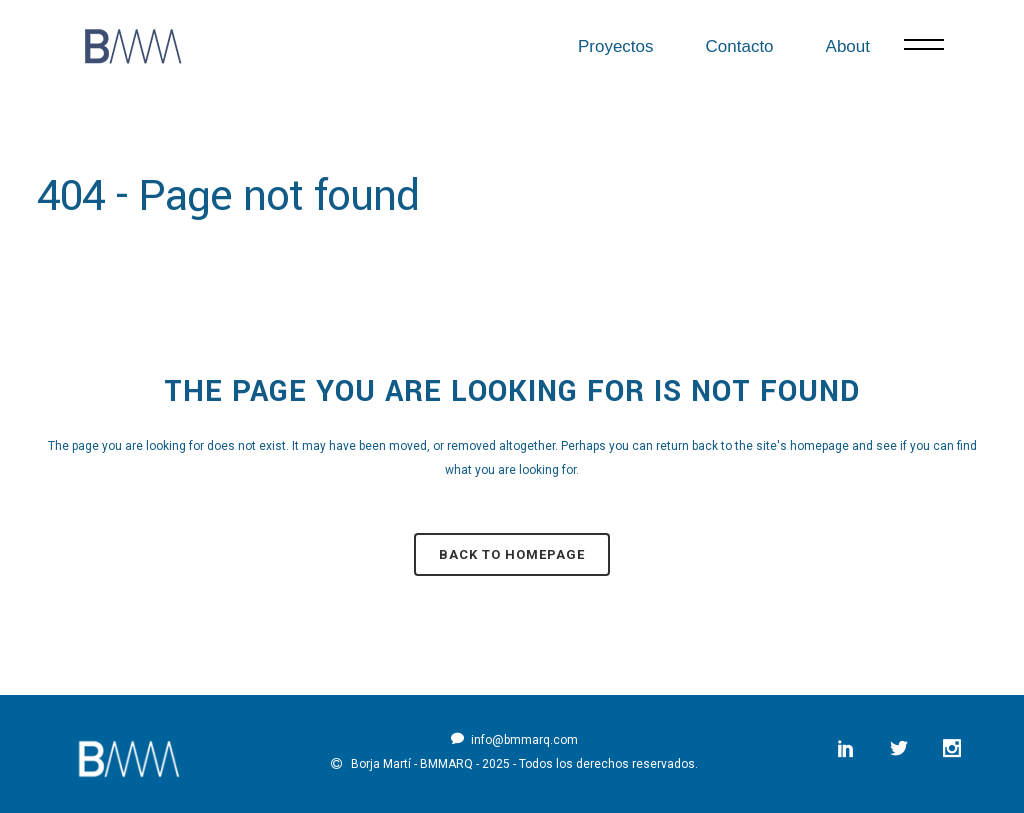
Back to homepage (512, 554)
